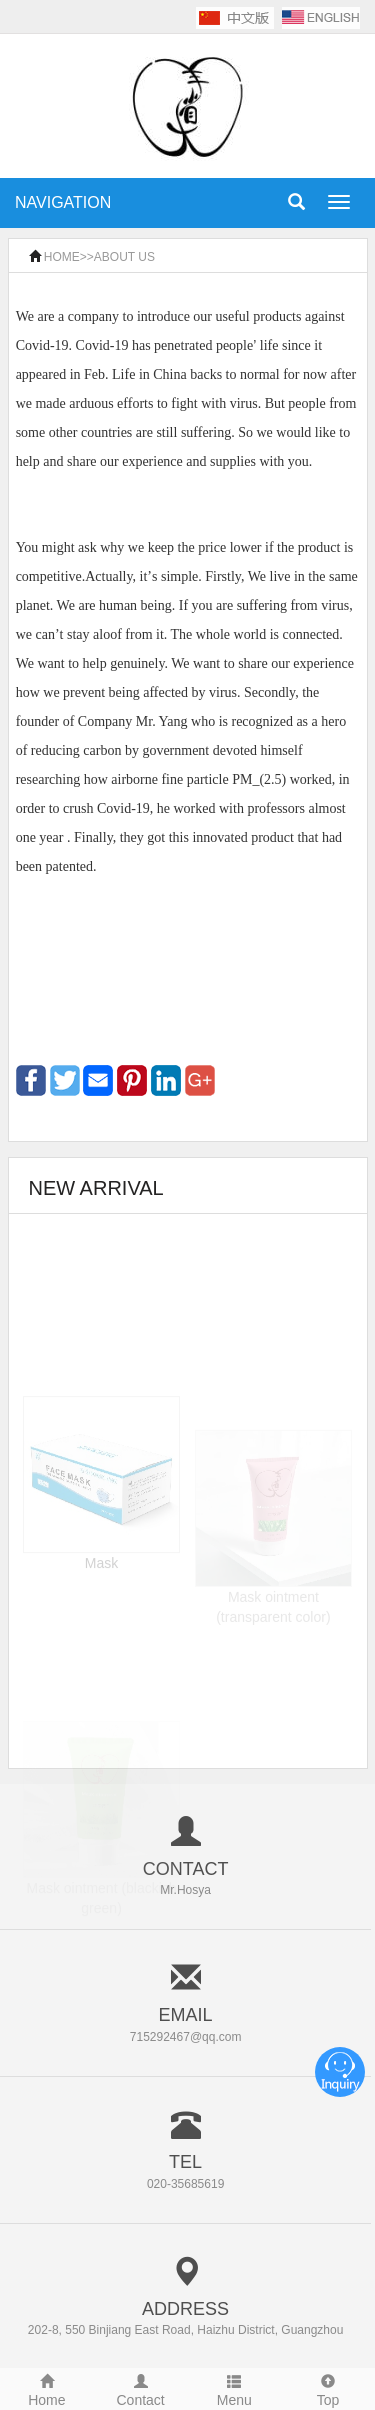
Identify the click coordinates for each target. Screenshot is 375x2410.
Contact (141, 2388)
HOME (62, 257)
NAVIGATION (63, 202)
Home (47, 2388)
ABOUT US (124, 257)
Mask (101, 1591)
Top (328, 2388)
